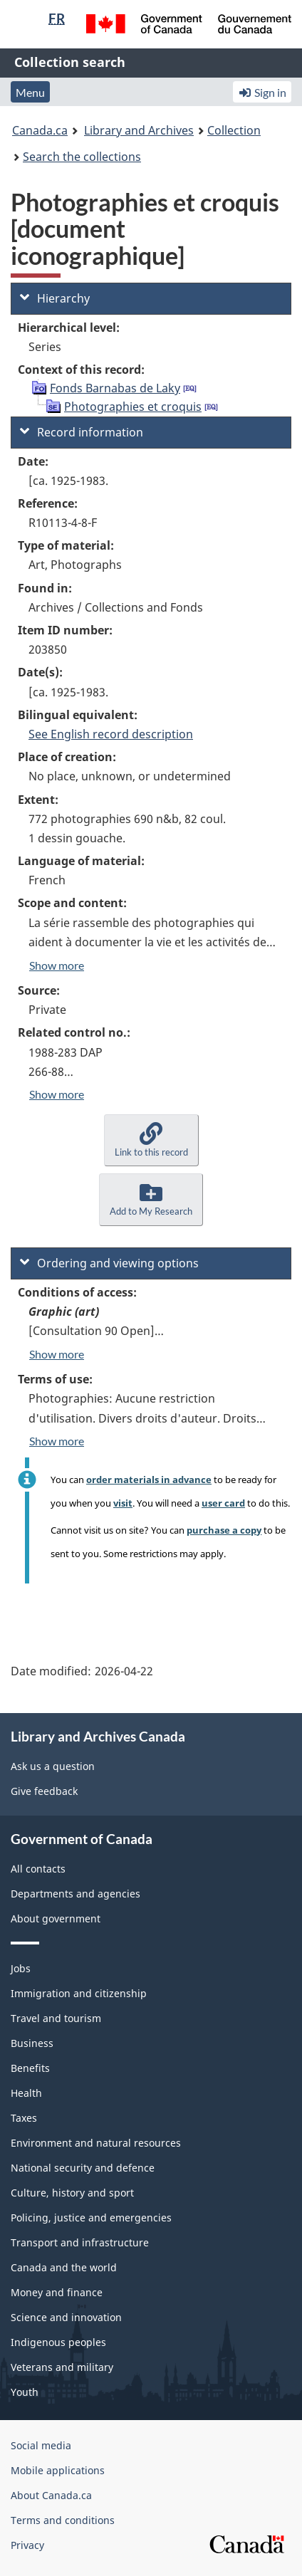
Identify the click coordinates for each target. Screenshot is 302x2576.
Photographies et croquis (133, 406)
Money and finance (57, 2292)
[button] (151, 1140)
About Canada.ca (51, 2495)
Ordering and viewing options (109, 1263)
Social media (41, 2445)
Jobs (21, 1968)
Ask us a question (53, 1766)
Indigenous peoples (58, 2342)
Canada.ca (40, 130)
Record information (81, 432)
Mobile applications (58, 2470)
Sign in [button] (262, 92)
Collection (234, 130)
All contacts (38, 1868)
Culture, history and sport (72, 2192)
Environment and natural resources (96, 2143)
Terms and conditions (63, 2520)
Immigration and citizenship (79, 1993)
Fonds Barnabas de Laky (115, 388)
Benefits (30, 2068)
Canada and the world (64, 2267)
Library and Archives (139, 130)
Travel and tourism (56, 2018)
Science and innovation (66, 2317)
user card (223, 1503)
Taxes (24, 2118)
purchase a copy (224, 1530)
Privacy (27, 2545)
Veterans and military (62, 2367)
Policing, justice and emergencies (91, 2217)
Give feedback (44, 1791)
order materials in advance (149, 1479)
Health (26, 2093)
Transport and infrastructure (80, 2242)
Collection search (69, 61)
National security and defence (83, 2167)
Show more (56, 965)
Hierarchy (55, 298)
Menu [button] (30, 92)
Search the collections (82, 156)
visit (122, 1503)
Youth (24, 2392)
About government (55, 1918)
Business (32, 2043)
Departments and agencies (75, 1893)
